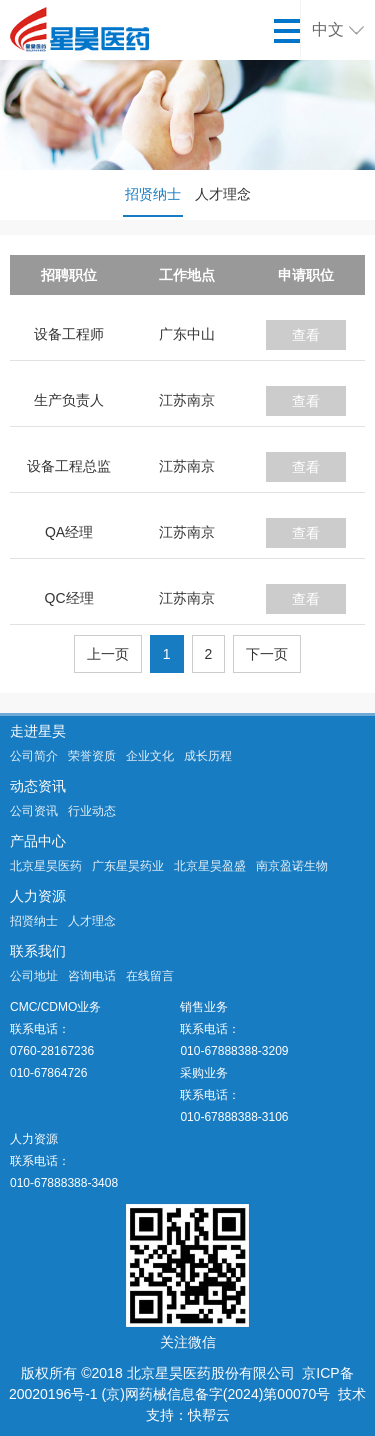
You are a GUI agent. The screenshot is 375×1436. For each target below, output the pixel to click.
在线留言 (150, 976)
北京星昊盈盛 (210, 866)
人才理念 (223, 194)
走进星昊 (38, 731)
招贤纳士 (153, 194)
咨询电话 (92, 976)
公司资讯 (34, 811)
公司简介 (34, 756)
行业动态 (92, 811)
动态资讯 (38, 786)
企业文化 (150, 756)
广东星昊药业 (128, 866)
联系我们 (38, 951)
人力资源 (38, 896)
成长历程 (208, 756)
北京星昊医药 (46, 866)
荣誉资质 (92, 756)
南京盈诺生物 (292, 866)
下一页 (267, 654)
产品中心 (38, 841)
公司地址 (34, 976)
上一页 (108, 654)
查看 (306, 335)
